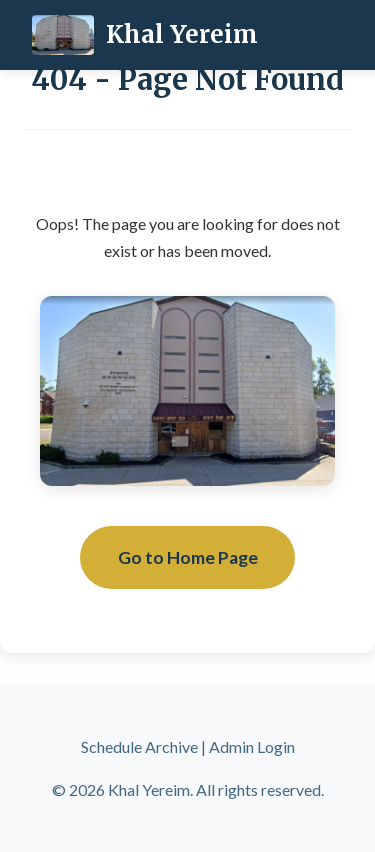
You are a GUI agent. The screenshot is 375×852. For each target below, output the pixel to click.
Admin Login (252, 746)
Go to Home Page (188, 557)
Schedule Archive (139, 746)
